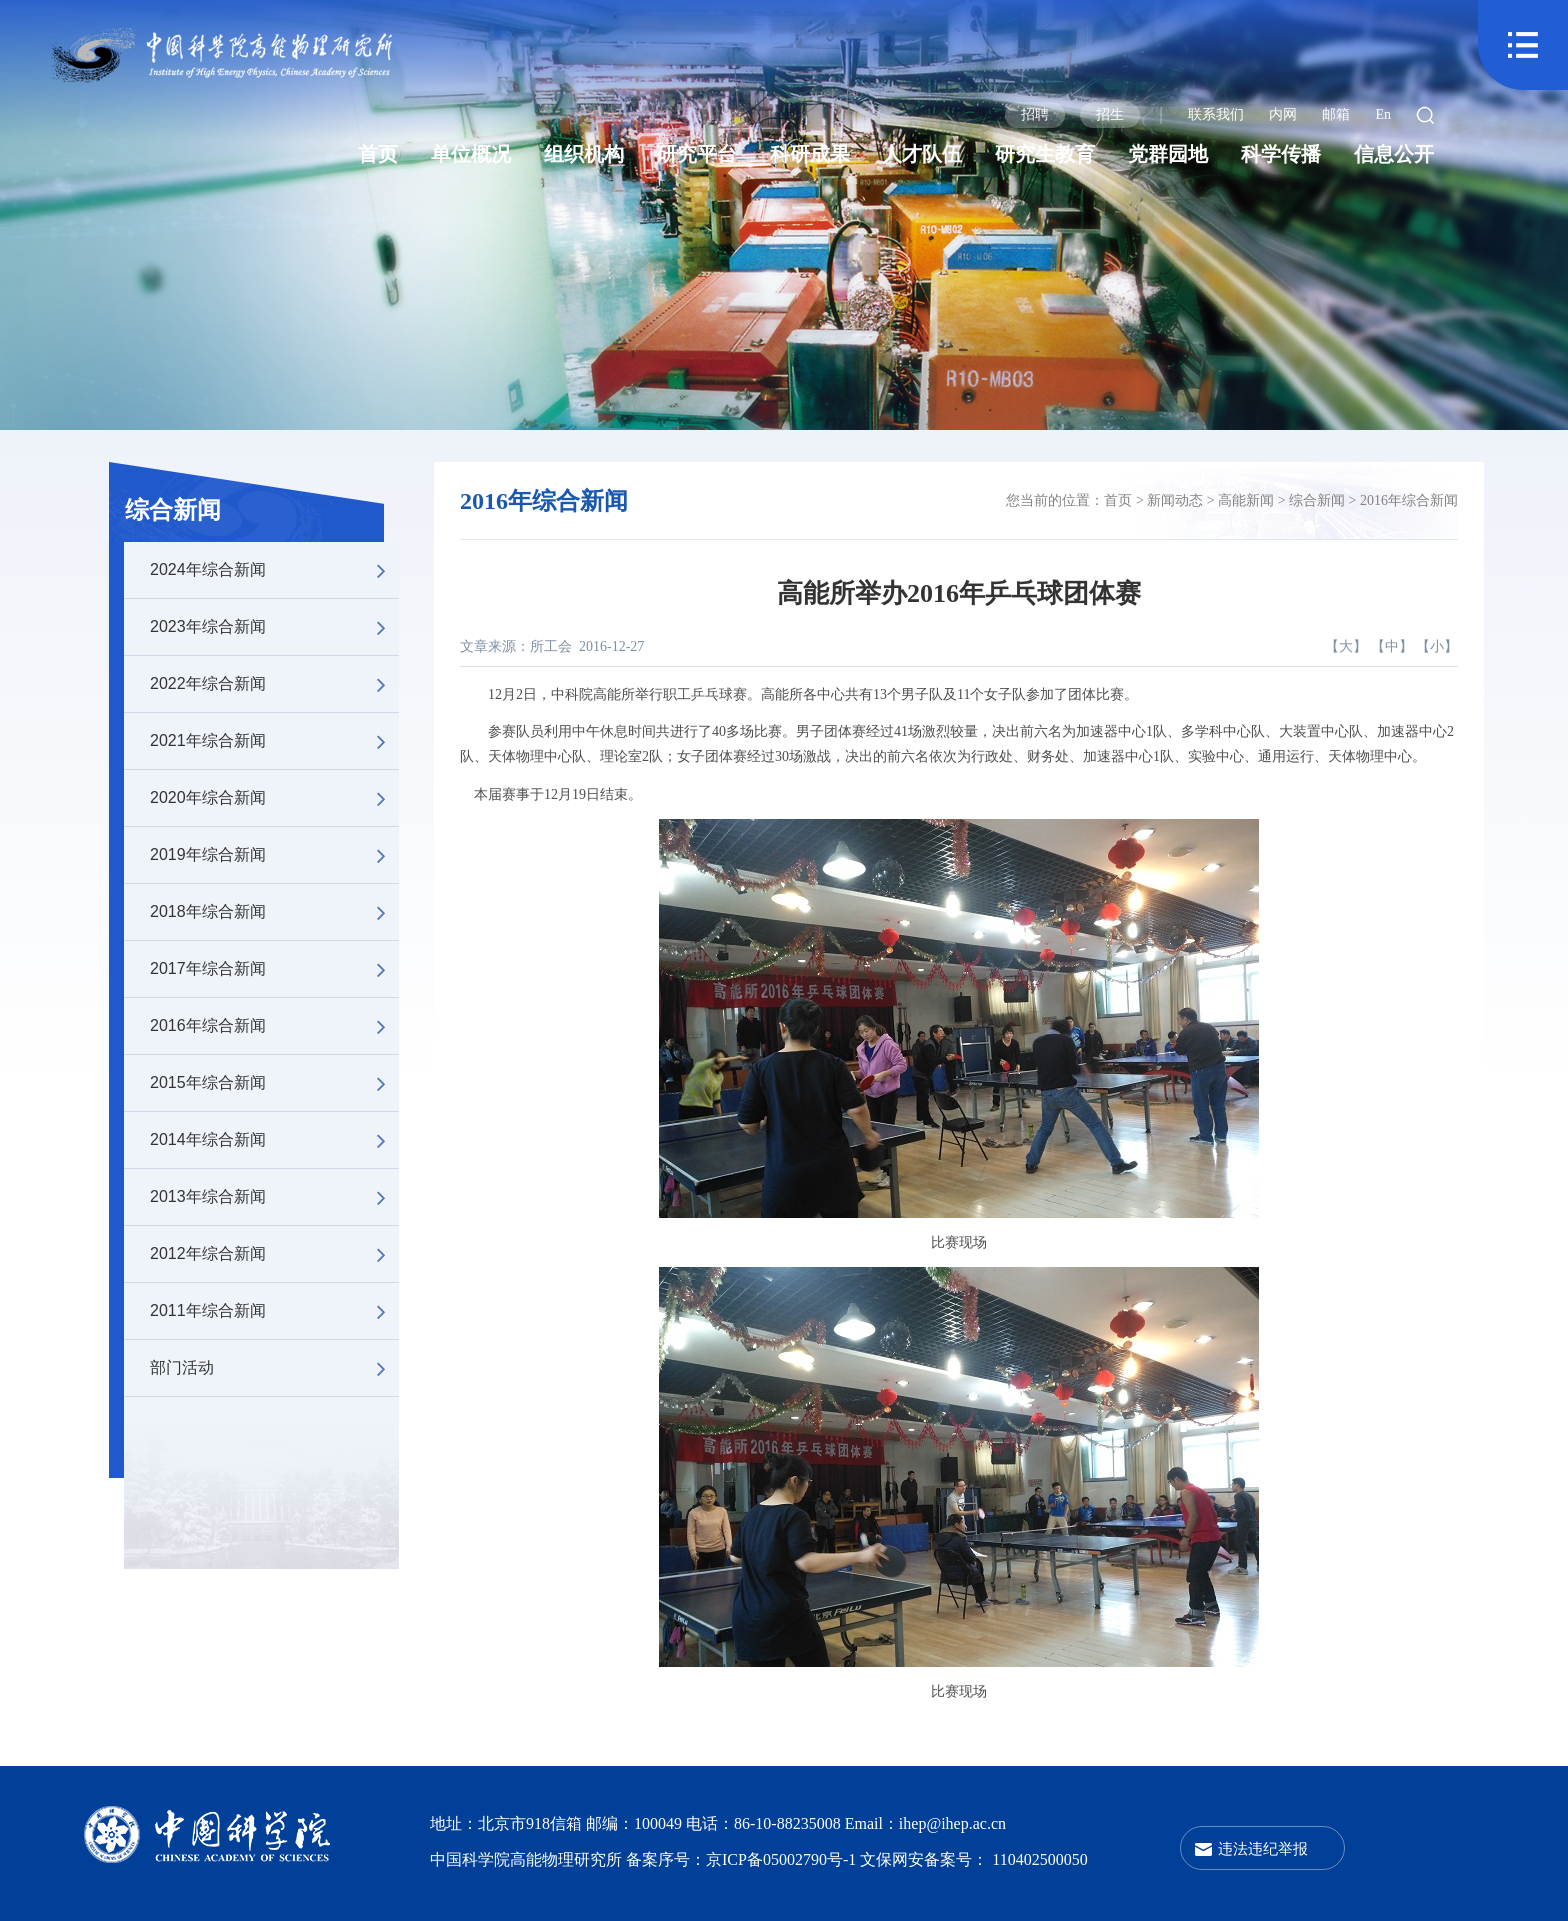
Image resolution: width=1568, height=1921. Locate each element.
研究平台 (697, 154)
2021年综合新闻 (274, 741)
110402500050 (1039, 1859)
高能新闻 (1246, 500)
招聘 (1035, 114)
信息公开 (1394, 154)
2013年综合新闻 (274, 1197)
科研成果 (810, 154)
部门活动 (274, 1368)
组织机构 (584, 154)
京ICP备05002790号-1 (783, 1859)
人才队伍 (922, 154)
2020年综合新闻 (274, 798)
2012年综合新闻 (274, 1254)
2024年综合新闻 (274, 570)
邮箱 (1336, 114)
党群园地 (1168, 154)
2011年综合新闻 (274, 1311)
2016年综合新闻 (274, 1026)
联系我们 (1216, 114)
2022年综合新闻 (274, 684)
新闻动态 (1175, 500)
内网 (1283, 114)
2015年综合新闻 (274, 1083)
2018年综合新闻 (274, 912)
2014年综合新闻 (274, 1140)
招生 (1110, 114)
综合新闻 (173, 510)
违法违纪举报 (1263, 1848)
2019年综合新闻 (274, 855)
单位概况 (471, 154)
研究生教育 (1045, 154)
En (1383, 114)
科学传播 (1281, 154)
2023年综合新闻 (274, 627)
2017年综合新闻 (274, 969)
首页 (378, 154)
